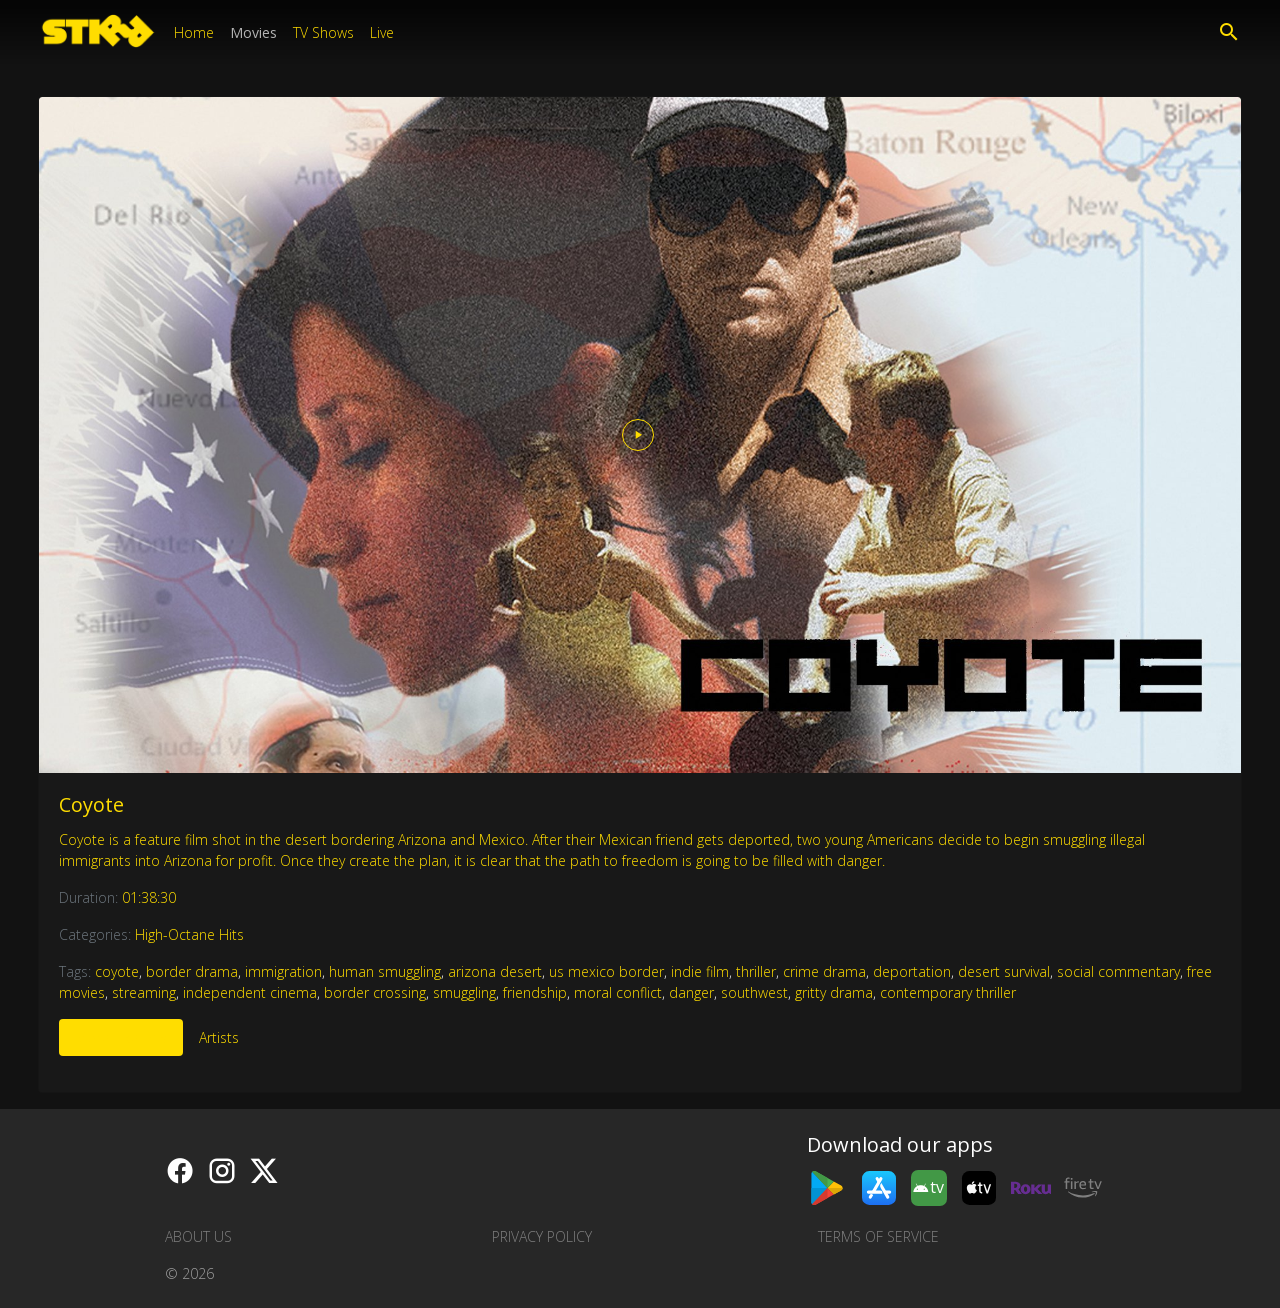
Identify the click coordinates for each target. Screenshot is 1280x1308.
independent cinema (250, 992)
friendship (535, 992)
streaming (144, 992)
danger (691, 992)
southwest (754, 992)
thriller (756, 971)
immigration (283, 971)
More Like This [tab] (121, 1037)
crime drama (824, 971)
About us (198, 1236)
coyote (117, 971)
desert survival (1004, 971)
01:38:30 (149, 897)
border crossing (375, 992)
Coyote (91, 804)
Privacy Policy (542, 1236)
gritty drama (834, 992)
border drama (192, 971)
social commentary (1118, 971)
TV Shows (323, 32)
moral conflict (618, 992)
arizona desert (495, 971)
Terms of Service (878, 1236)
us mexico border (606, 971)
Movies (253, 32)
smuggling (464, 992)
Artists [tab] (219, 1037)
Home (194, 32)
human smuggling (385, 971)
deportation (912, 971)
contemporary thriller (948, 992)
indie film (700, 971)
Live (382, 32)
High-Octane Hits (189, 934)
